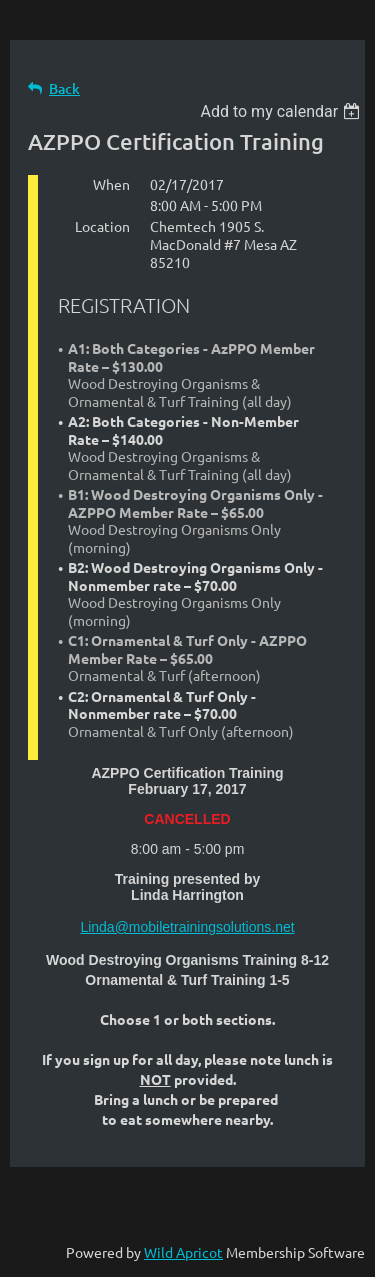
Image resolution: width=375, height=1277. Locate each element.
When (111, 184)
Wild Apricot (183, 1252)
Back (64, 88)
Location (102, 226)
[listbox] (282, 111)
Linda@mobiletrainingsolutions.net (187, 927)
